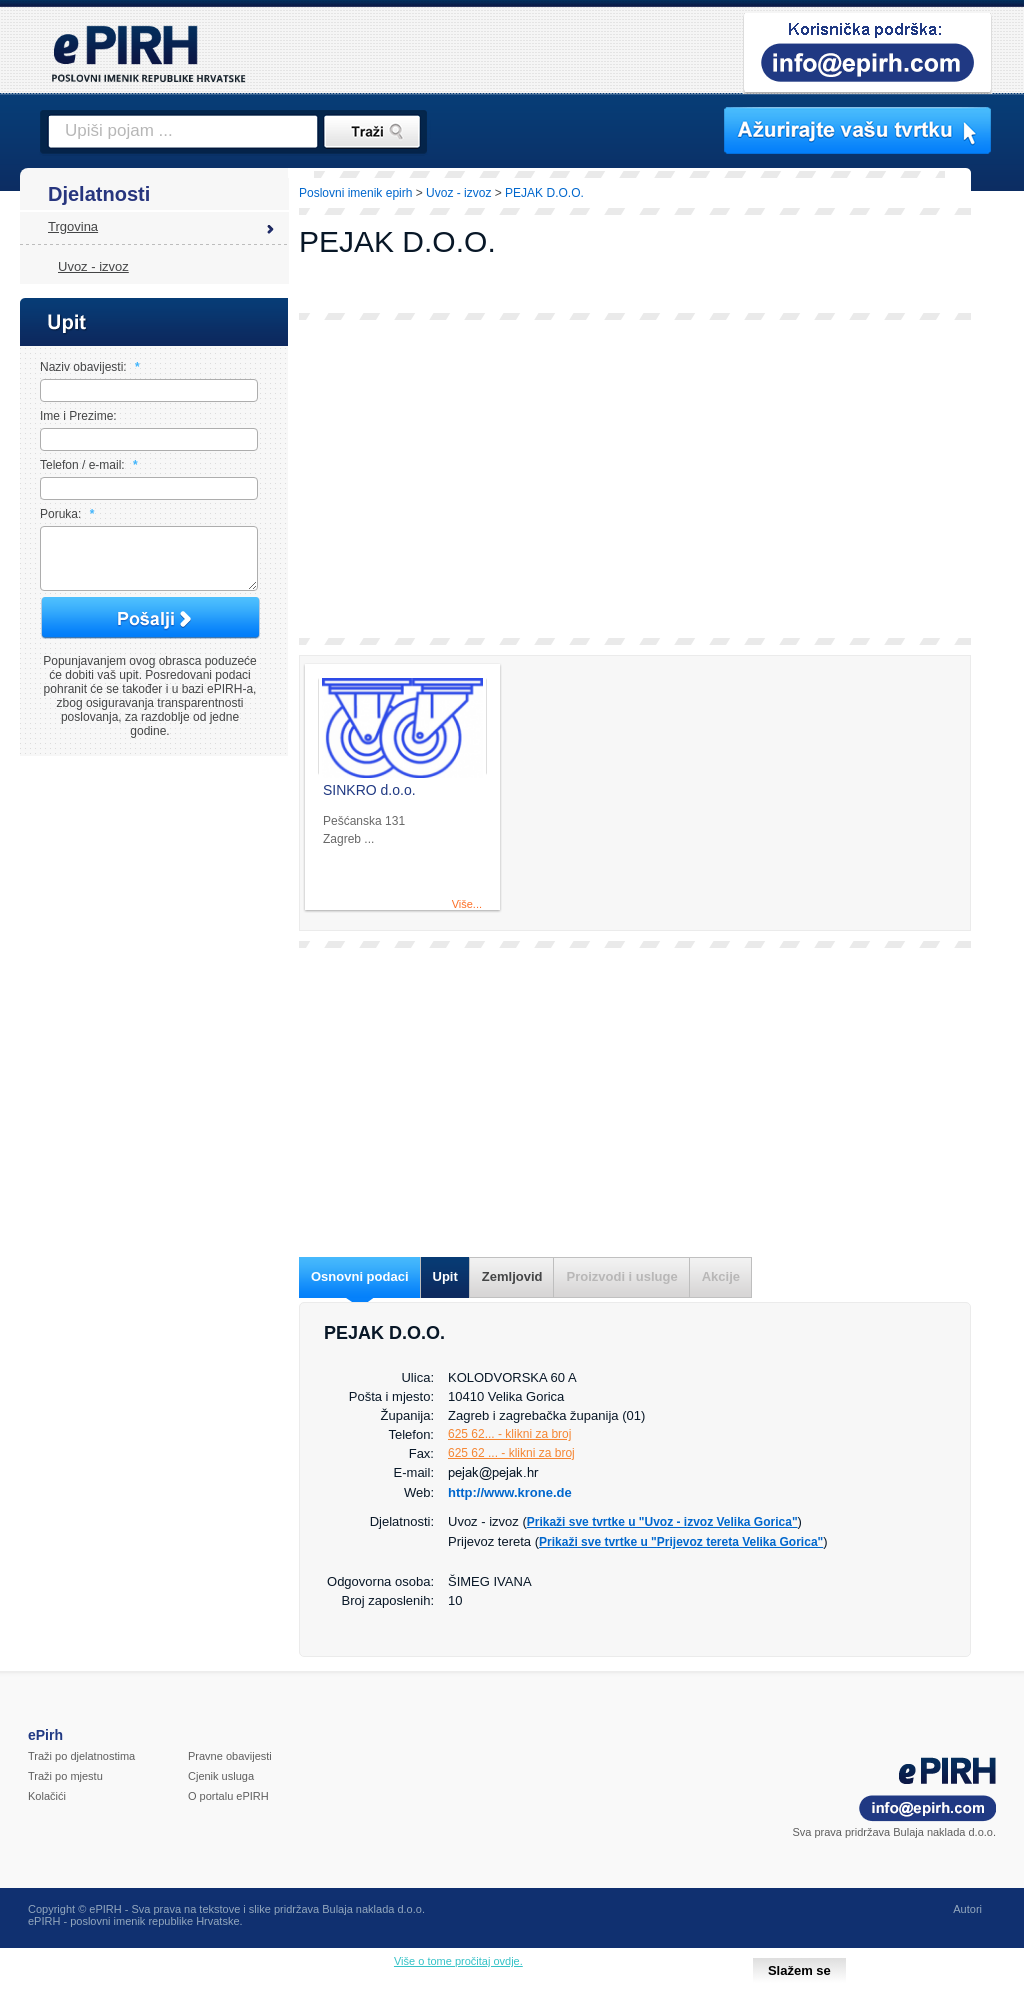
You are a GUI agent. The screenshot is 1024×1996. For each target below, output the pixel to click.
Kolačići (47, 1796)
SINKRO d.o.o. (369, 790)
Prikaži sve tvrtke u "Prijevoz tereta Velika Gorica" (681, 1542)
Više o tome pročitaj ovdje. (458, 1961)
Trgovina (73, 226)
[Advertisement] (635, 479)
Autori (967, 1909)
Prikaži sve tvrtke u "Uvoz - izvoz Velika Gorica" (662, 1522)
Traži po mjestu (65, 1776)
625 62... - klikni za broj (509, 1434)
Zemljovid (512, 1276)
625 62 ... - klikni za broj (511, 1453)
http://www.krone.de (510, 1492)
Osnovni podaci (360, 1276)
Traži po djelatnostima (81, 1756)
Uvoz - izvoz (93, 266)
